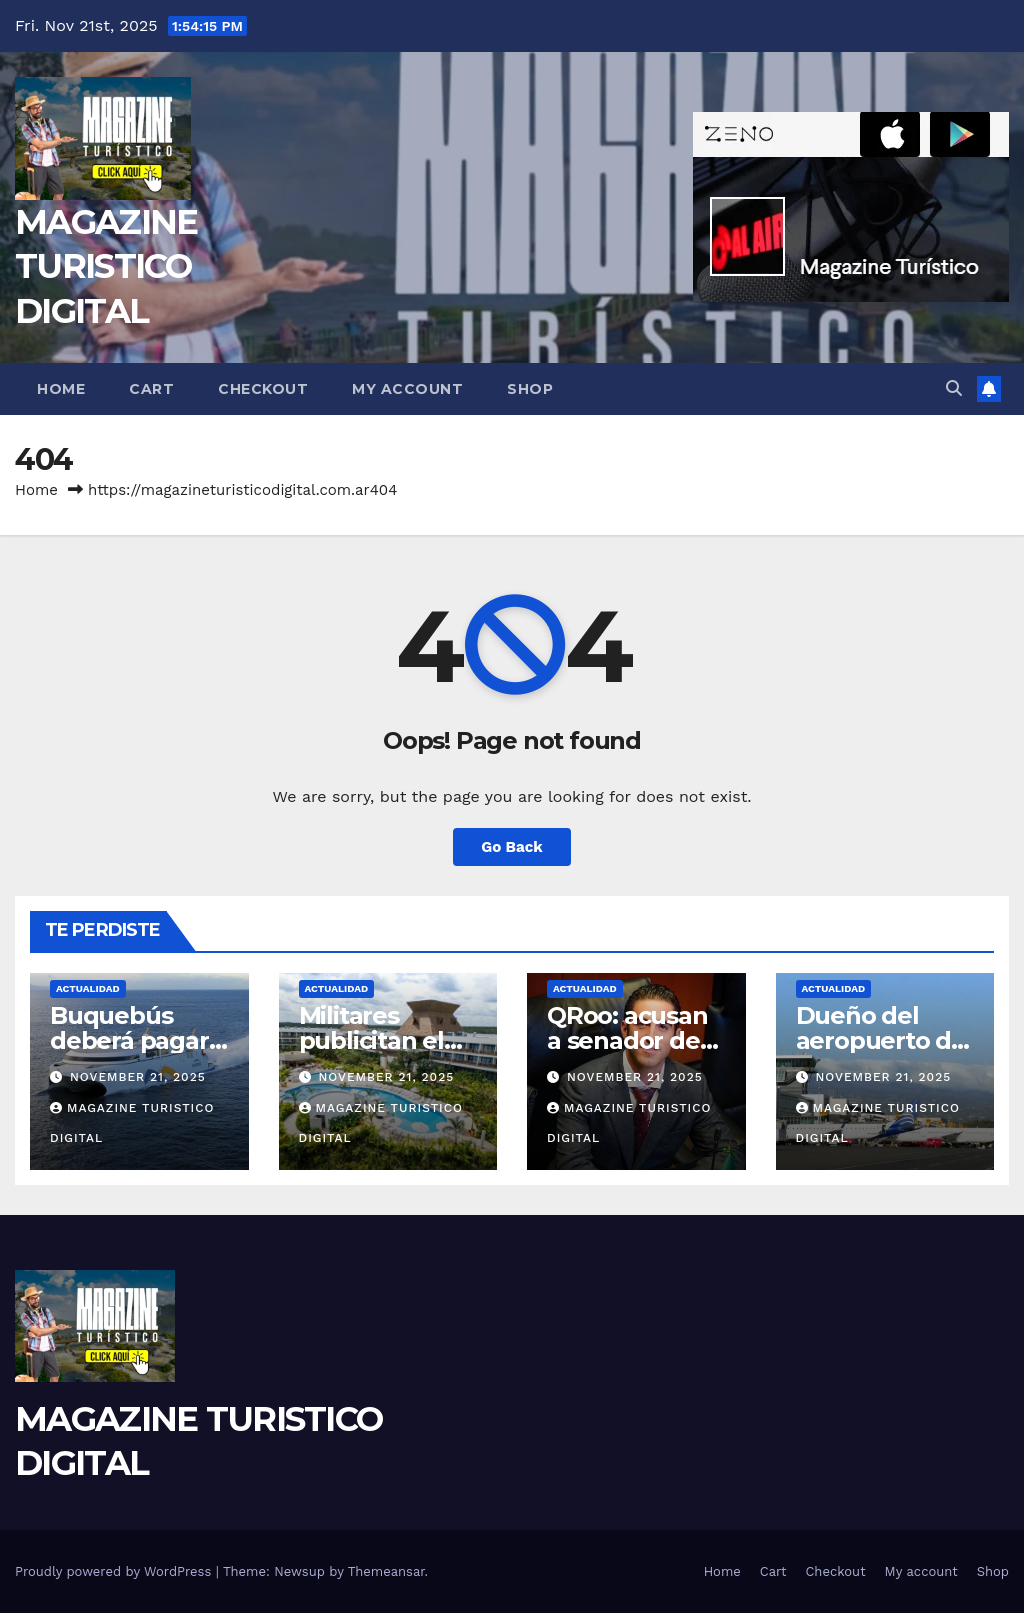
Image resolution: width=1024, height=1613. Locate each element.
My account (407, 389)
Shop (530, 389)
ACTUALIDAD (88, 988)
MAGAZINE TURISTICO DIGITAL (106, 266)
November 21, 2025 (138, 1077)
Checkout (263, 389)
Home (61, 389)
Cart (151, 389)
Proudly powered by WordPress (115, 1571)
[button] (954, 388)
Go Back (512, 847)
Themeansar (386, 1571)
